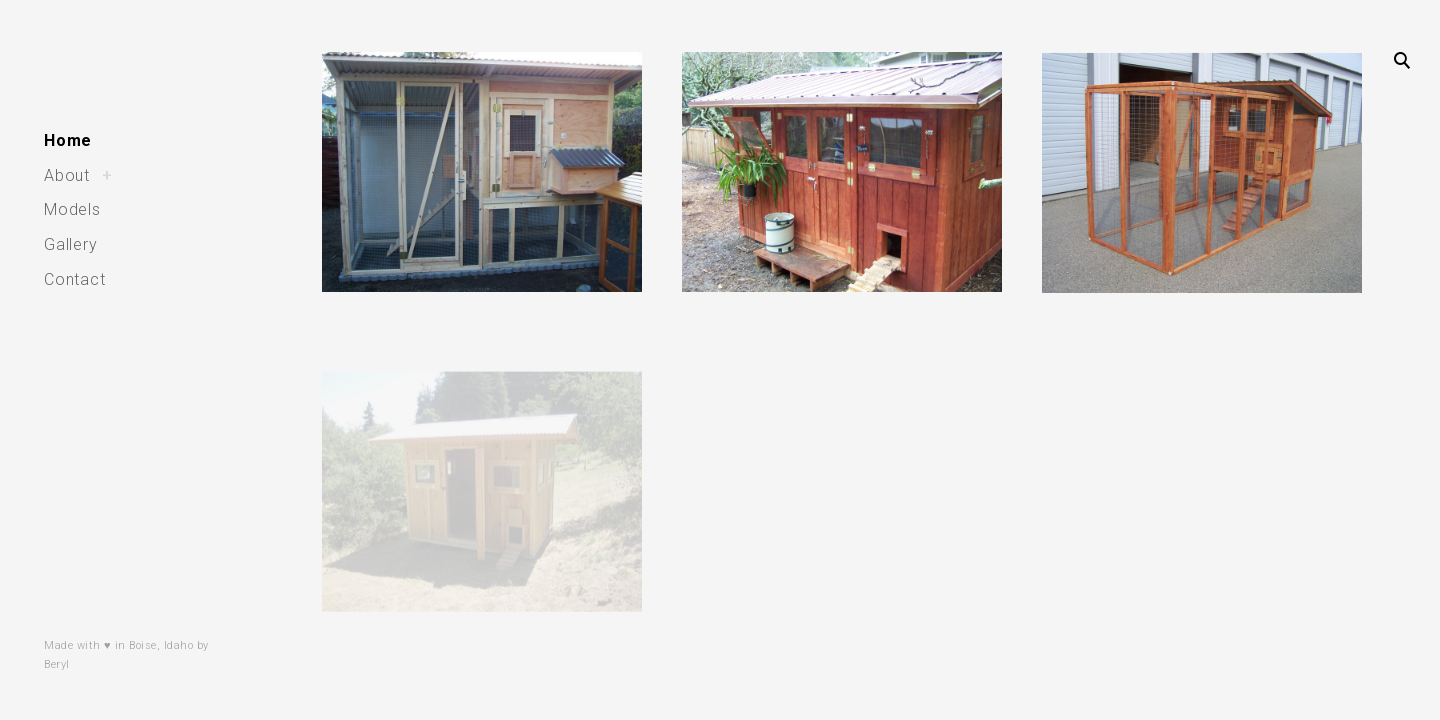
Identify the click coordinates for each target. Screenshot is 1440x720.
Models (72, 209)
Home (68, 140)
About (67, 175)
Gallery (71, 244)
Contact (75, 279)
